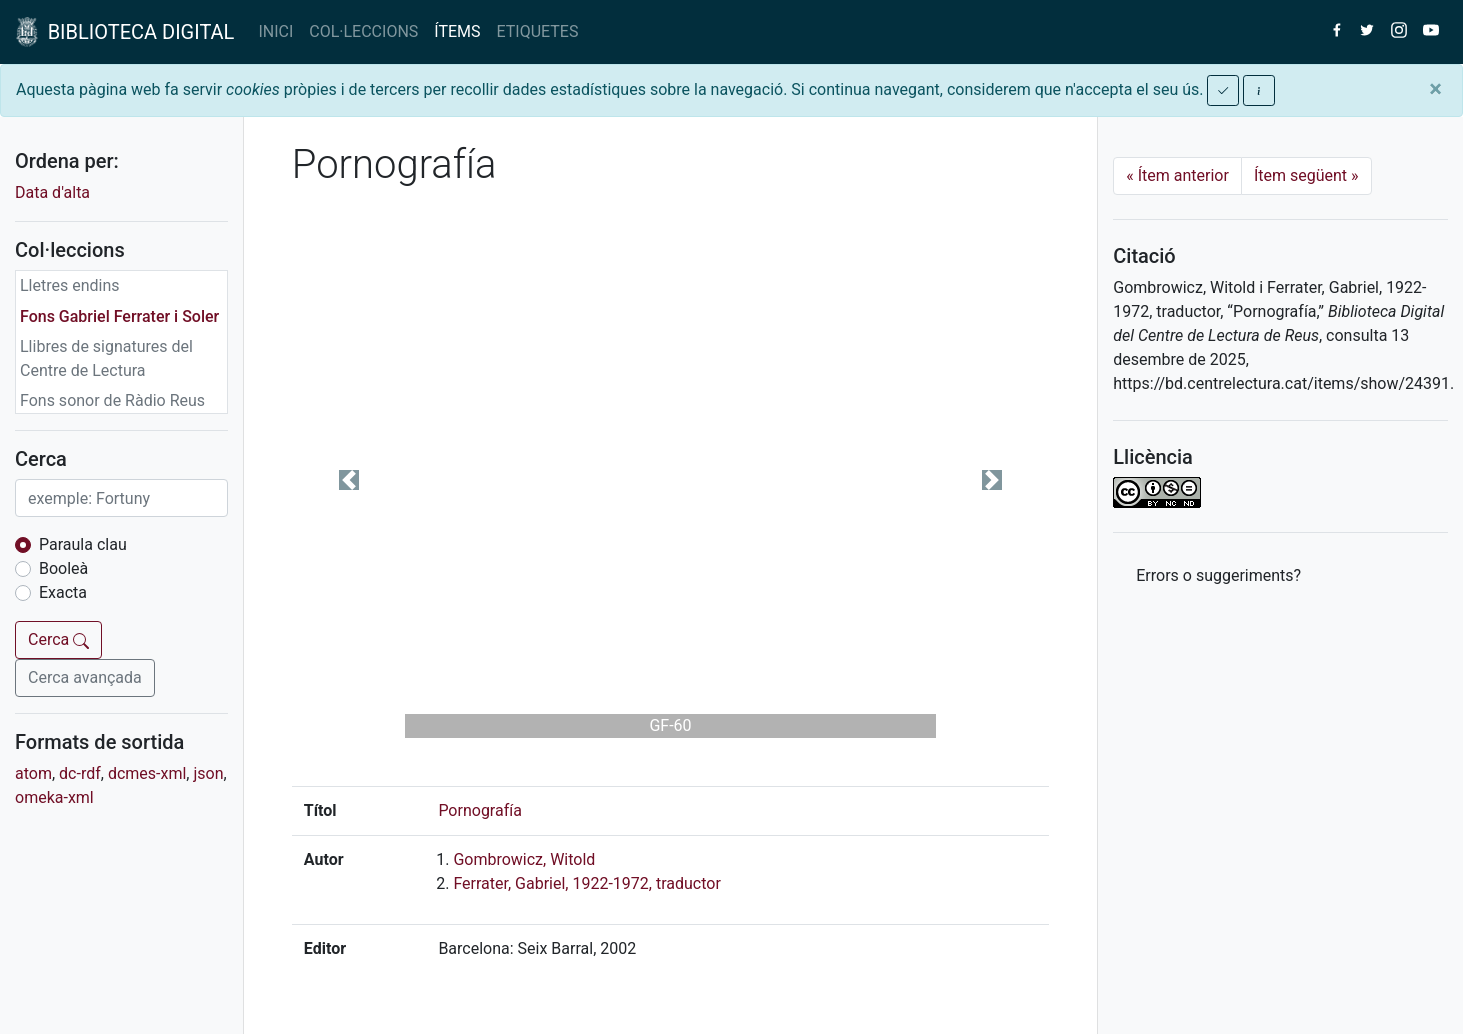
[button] (349, 479)
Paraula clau (83, 544)
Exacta (63, 592)
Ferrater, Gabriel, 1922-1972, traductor (586, 883)
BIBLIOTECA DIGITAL (125, 32)
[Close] (1435, 89)
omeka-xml (54, 797)
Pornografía (480, 810)
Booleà (63, 568)
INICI (275, 31)
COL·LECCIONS (363, 31)
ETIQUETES (538, 31)
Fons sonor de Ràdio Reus (112, 400)
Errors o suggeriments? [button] (1218, 575)
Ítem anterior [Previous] (1177, 175)
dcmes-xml (147, 773)
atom (33, 773)
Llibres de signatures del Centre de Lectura (106, 358)
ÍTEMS (457, 31)
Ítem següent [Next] (1306, 175)
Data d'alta (52, 192)
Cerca (58, 639)
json (208, 773)
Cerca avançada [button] (85, 677)
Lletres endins (70, 285)
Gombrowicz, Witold (524, 859)
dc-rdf (80, 773)
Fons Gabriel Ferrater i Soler (119, 316)
